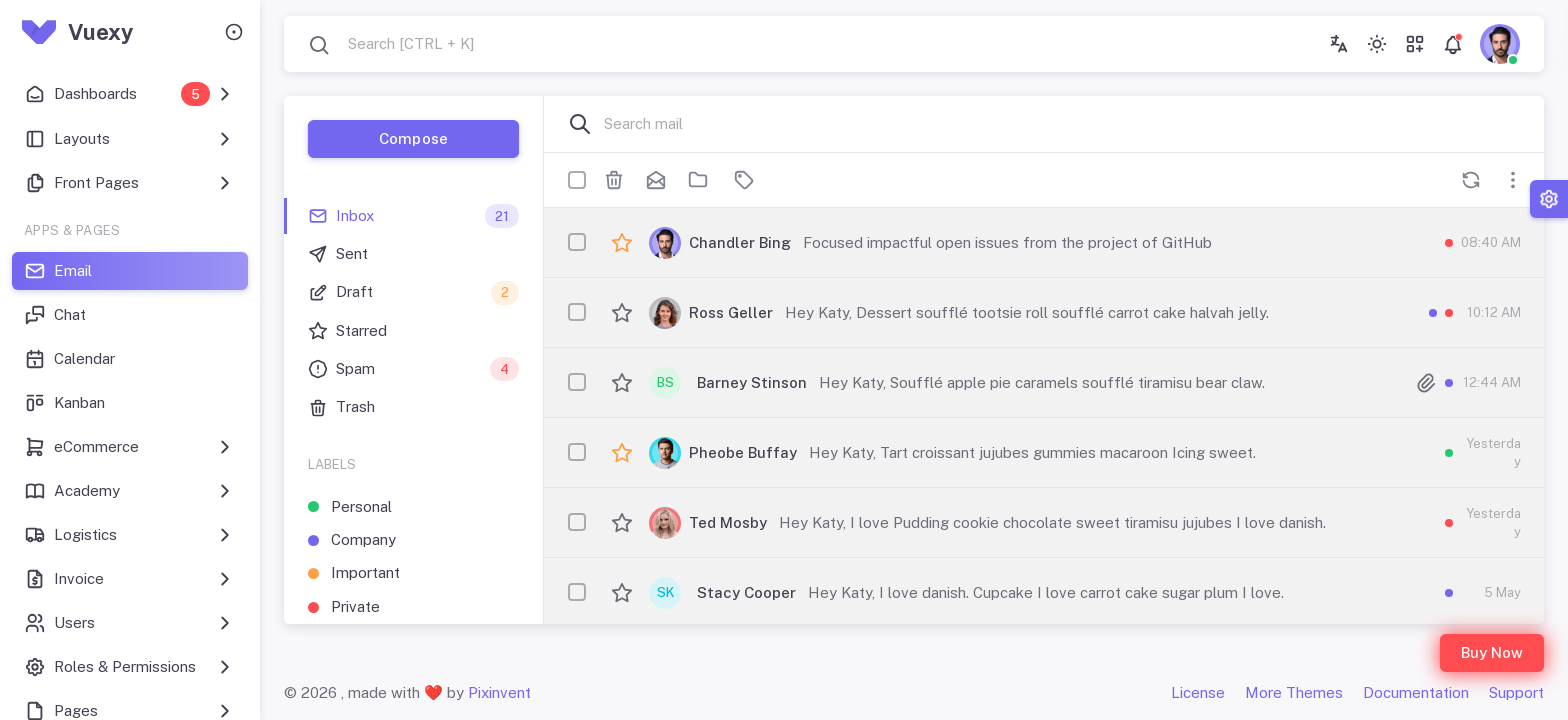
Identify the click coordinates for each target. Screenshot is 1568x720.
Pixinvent (499, 692)
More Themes (1294, 692)
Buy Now (1492, 652)
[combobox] (391, 44)
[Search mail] (1062, 124)
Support (1516, 692)
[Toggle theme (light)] (1377, 44)
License (1198, 692)
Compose (413, 138)
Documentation (1416, 692)
